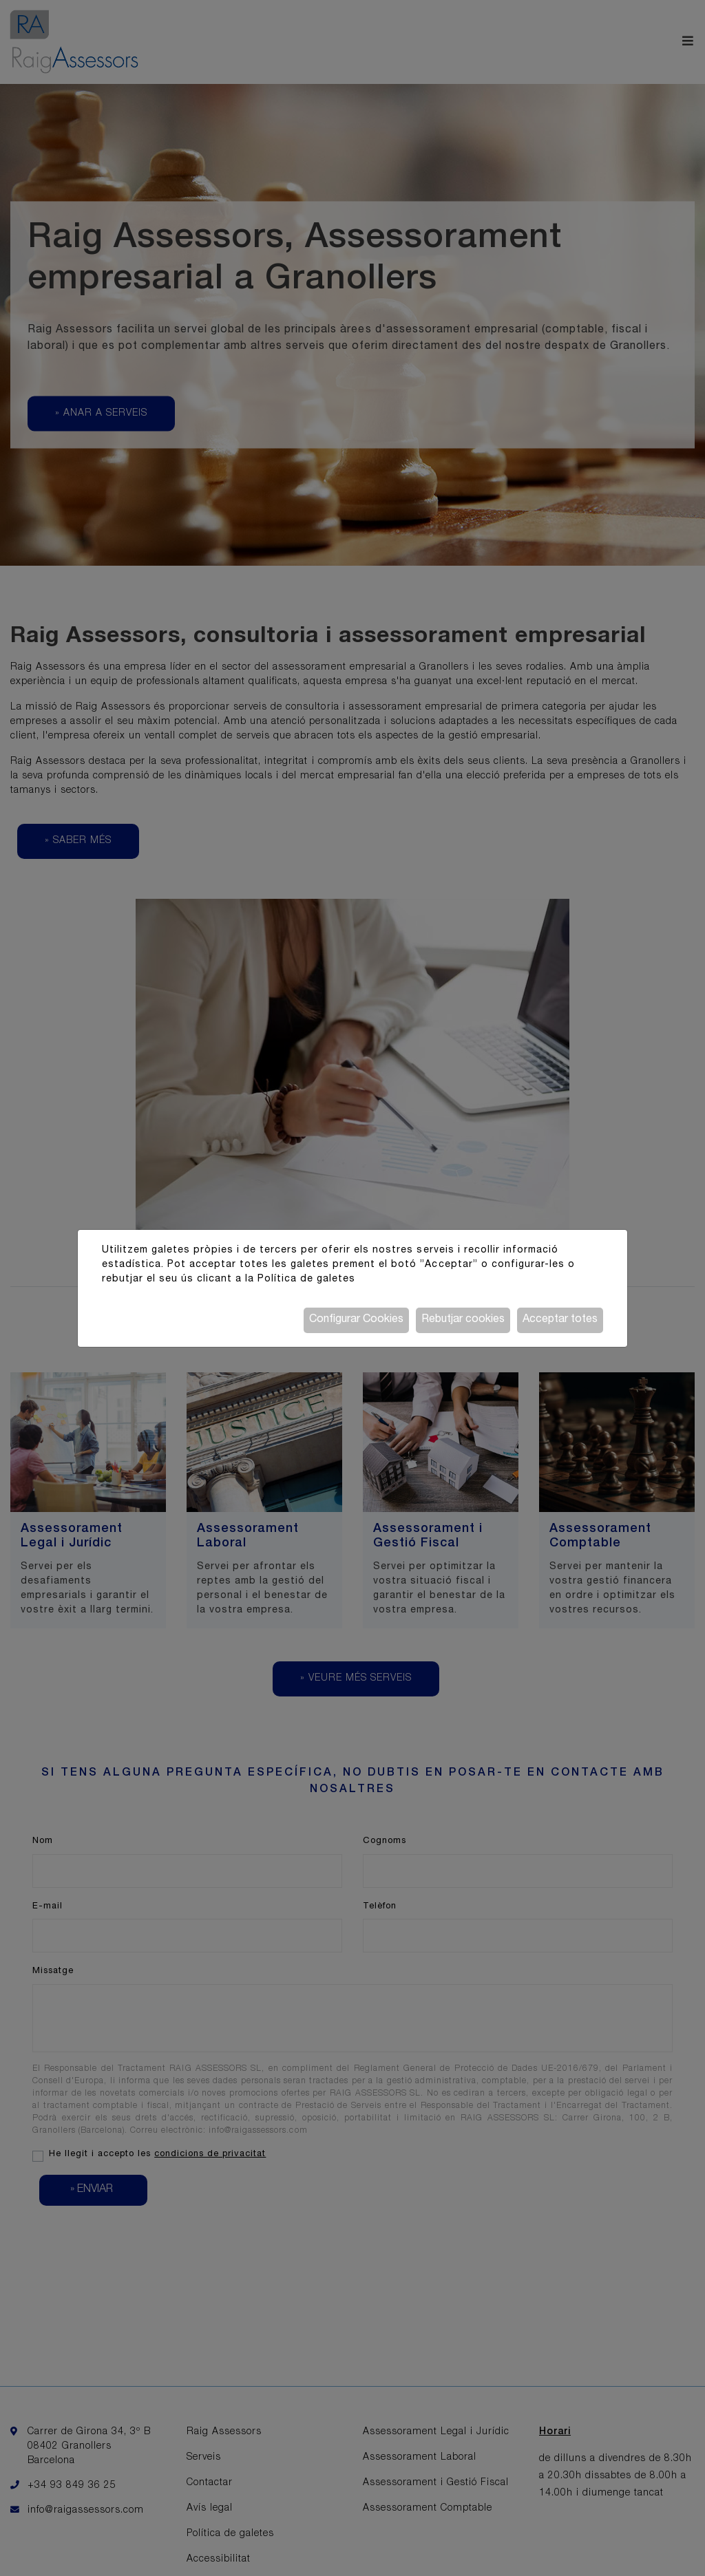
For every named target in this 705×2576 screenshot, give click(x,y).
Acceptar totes (560, 1320)
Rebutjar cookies (463, 1320)
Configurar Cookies (356, 1320)
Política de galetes (306, 1279)
